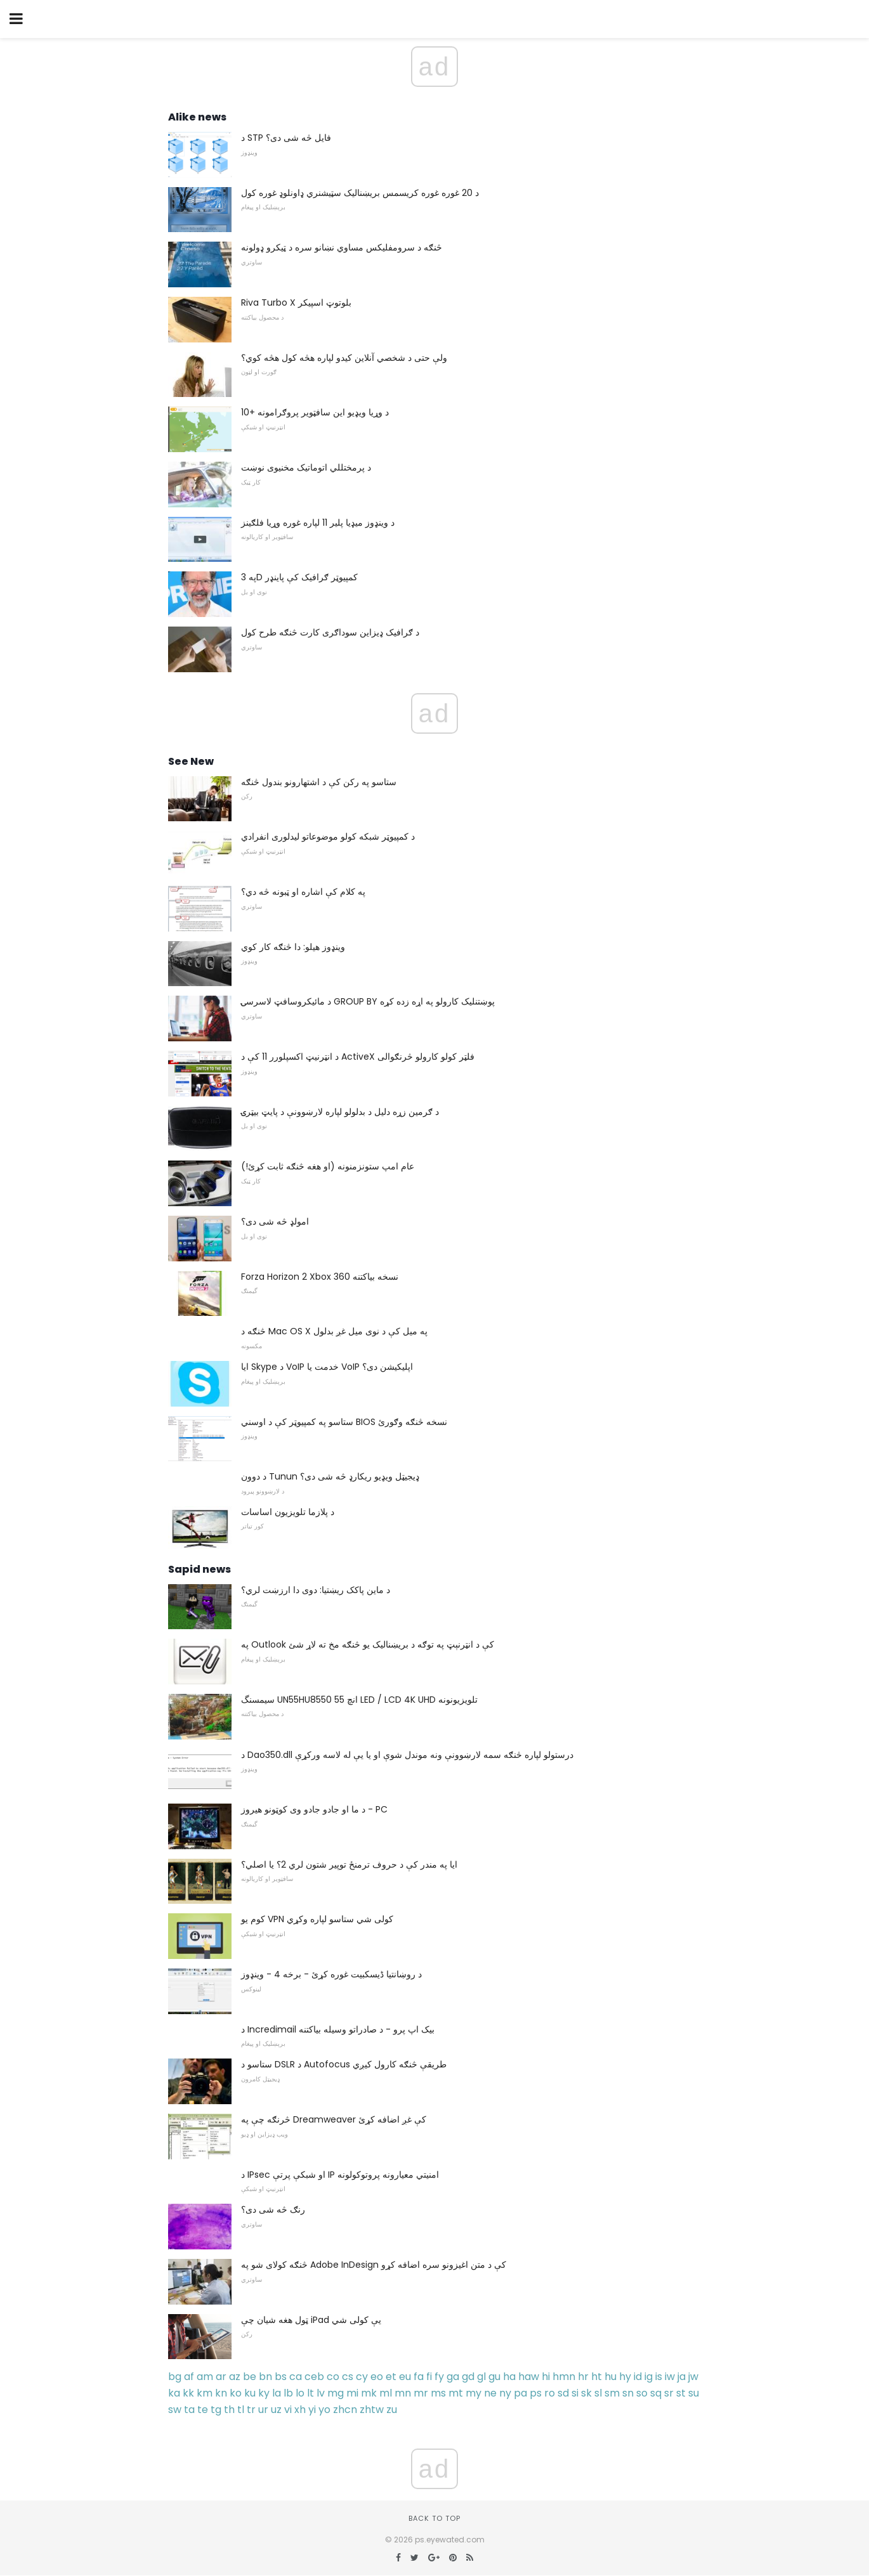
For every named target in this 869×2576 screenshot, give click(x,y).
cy (362, 2376)
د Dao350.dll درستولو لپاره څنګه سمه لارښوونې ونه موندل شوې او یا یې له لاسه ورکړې (407, 1754)
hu (610, 2376)
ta (189, 2409)
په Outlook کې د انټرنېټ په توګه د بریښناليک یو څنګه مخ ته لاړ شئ (367, 1644)
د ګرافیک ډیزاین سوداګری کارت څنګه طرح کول (330, 632)
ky (264, 2393)
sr (669, 2393)
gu (494, 2376)
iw (670, 2376)
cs (347, 2376)
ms (438, 2393)
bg (174, 2376)
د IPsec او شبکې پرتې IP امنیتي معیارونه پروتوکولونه (340, 2174)
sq (656, 2393)
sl (598, 2393)
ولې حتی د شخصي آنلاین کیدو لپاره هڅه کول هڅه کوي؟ (344, 357)
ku (250, 2393)
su (693, 2393)
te (202, 2409)
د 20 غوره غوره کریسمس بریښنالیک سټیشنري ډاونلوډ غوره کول (360, 192)
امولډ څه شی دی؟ (275, 1221)
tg (216, 2409)
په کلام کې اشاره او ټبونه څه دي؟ (303, 891)
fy (439, 2376)
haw (528, 2376)
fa (419, 2376)
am (205, 2376)
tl (240, 2409)
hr (583, 2376)
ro (549, 2393)
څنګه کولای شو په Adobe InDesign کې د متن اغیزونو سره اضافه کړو (373, 2264)
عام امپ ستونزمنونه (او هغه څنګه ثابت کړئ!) (327, 1166)
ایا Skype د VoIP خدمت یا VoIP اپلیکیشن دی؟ (327, 1366)
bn (265, 2376)
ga (453, 2376)
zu (391, 2409)
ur (263, 2409)
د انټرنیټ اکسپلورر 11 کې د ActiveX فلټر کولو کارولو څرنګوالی (357, 1056)
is (658, 2376)
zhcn (345, 2409)
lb (288, 2393)
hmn (563, 2376)
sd (563, 2393)
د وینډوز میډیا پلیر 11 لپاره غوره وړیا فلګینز (318, 522)
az (234, 2376)
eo (376, 2376)
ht (596, 2376)
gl (481, 2376)
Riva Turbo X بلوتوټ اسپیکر (296, 302)
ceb (314, 2376)
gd (468, 2376)
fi (429, 2376)
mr (421, 2393)
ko (236, 2393)
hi (546, 2376)
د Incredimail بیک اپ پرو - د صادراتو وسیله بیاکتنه (337, 2029)
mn (403, 2393)
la (276, 2393)
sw (174, 2409)
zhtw (372, 2409)
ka (174, 2393)
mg (335, 2393)
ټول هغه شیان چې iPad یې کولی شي (311, 2319)
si (575, 2393)
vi (288, 2409)
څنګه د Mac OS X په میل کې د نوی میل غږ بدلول (334, 1331)
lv (321, 2393)
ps (536, 2393)
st (681, 2393)
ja (681, 2376)
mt (455, 2393)
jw (693, 2376)
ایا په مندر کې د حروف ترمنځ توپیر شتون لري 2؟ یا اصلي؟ (349, 1864)
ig (648, 2376)
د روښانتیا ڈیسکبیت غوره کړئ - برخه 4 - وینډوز (331, 1974)
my (473, 2393)
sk (586, 2393)
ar (221, 2376)
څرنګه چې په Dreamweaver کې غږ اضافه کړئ (333, 2119)
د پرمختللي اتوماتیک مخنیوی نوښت (306, 467)
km (204, 2393)
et (391, 2376)
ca (295, 2376)
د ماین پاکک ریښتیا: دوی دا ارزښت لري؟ (315, 1590)
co (333, 2376)
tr (251, 2409)
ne (490, 2393)
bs (281, 2376)
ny (505, 2393)
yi (312, 2409)
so (642, 2393)
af (189, 2376)
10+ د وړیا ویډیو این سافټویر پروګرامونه (315, 412)
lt (310, 2393)
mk (369, 2393)
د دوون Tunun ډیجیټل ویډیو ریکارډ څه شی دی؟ (330, 1476)
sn (628, 2393)
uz (276, 2409)
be (249, 2376)
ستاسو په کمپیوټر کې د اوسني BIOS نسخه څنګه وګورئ (344, 1421)
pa (520, 2393)
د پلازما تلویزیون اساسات (287, 1512)
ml (385, 2393)
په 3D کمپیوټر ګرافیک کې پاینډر (299, 577)
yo (324, 2409)
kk (188, 2393)
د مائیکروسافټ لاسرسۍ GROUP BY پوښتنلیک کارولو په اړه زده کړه (368, 1001)
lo (300, 2393)
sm (612, 2393)
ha (509, 2376)
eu (405, 2376)
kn (221, 2393)
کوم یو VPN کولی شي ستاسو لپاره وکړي (317, 1919)
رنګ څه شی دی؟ (273, 2209)
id (638, 2376)
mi (352, 2393)
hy (625, 2376)
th (229, 2409)
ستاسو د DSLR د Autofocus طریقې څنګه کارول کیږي (344, 2064)
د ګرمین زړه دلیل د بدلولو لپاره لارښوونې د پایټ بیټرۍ (340, 1111)
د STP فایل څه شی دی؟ (286, 137)
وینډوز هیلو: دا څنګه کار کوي (293, 946)
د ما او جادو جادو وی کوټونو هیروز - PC (314, 1809)
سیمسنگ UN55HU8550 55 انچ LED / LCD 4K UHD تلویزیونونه (359, 1699)
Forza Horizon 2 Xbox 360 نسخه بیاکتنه (319, 1276)
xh (300, 2409)
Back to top (434, 2518)
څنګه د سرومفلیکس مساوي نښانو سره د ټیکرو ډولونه (341, 247)
